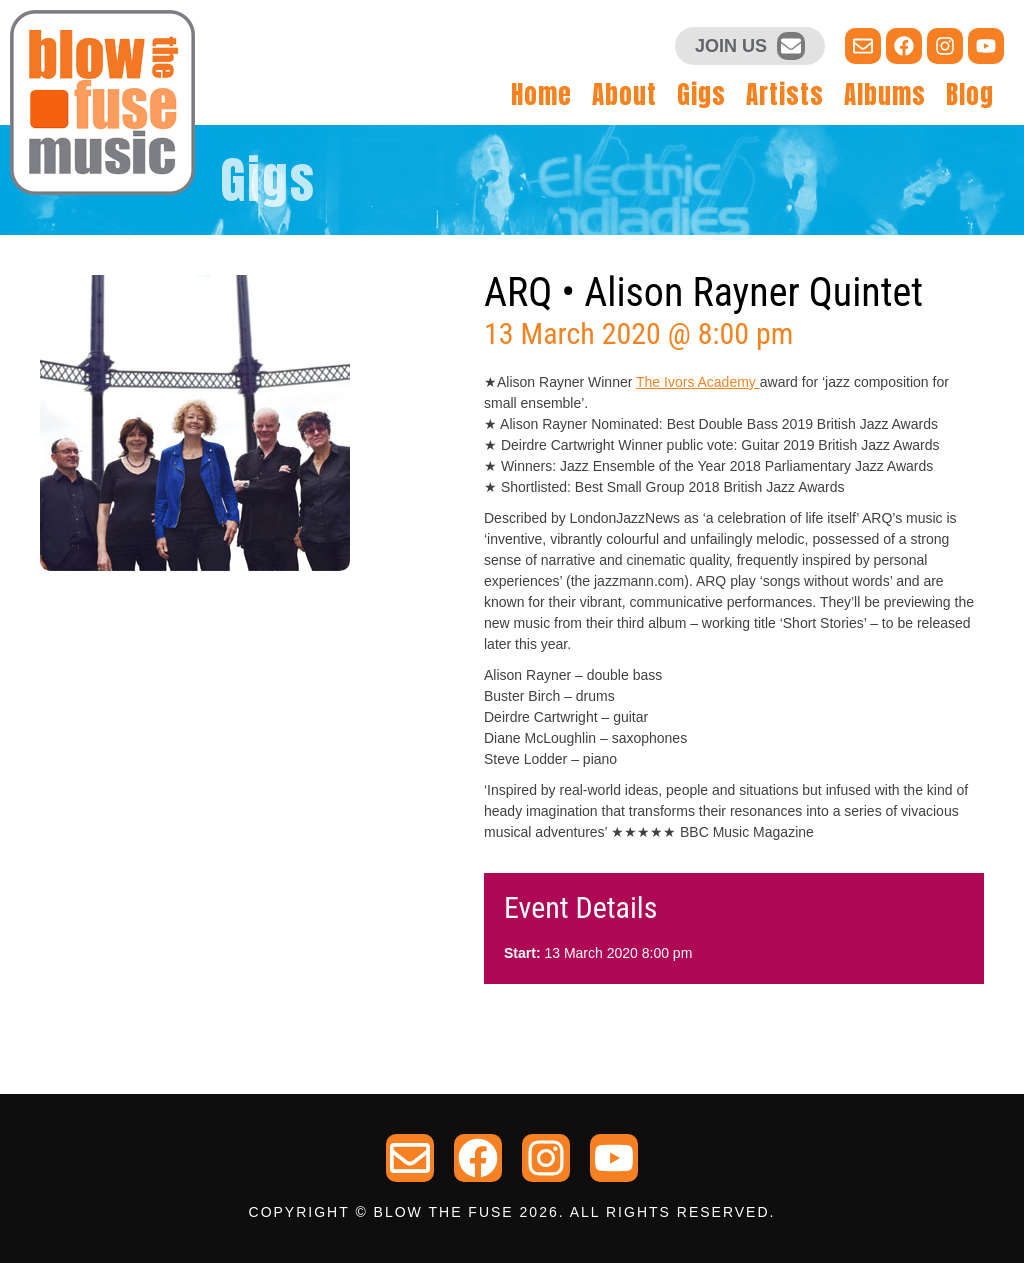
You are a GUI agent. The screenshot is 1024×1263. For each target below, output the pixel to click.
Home (541, 94)
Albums (885, 94)
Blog (970, 94)
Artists (785, 94)
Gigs (701, 94)
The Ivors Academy (698, 382)
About (624, 94)
